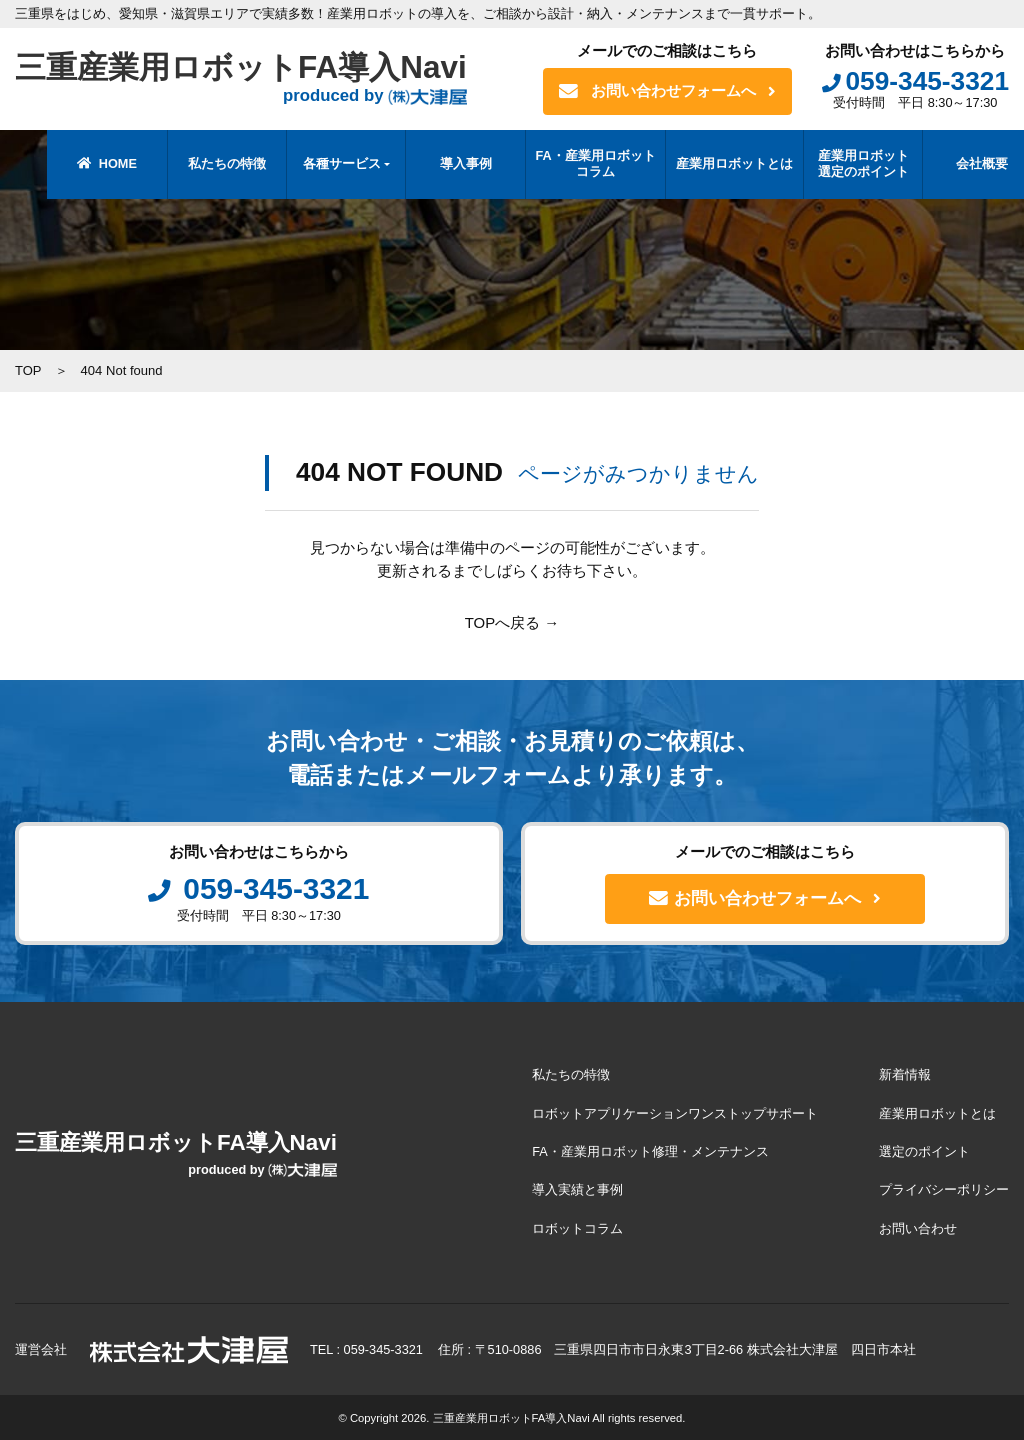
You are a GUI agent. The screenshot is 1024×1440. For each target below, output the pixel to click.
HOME (75, 163)
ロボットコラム (578, 1227)
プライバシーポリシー (944, 1189)
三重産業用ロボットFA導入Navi (247, 79)
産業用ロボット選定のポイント (830, 163)
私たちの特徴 (194, 163)
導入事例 (433, 163)
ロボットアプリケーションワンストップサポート (676, 1113)
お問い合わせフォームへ (667, 91)
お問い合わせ (918, 1227)
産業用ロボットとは (702, 163)
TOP (28, 370)
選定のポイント (924, 1151)
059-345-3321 (915, 81)
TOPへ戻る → (512, 622)
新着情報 (905, 1075)
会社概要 (950, 163)
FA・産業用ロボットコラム (563, 163)
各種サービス (309, 163)
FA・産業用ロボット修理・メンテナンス (651, 1151)
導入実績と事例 (578, 1189)
